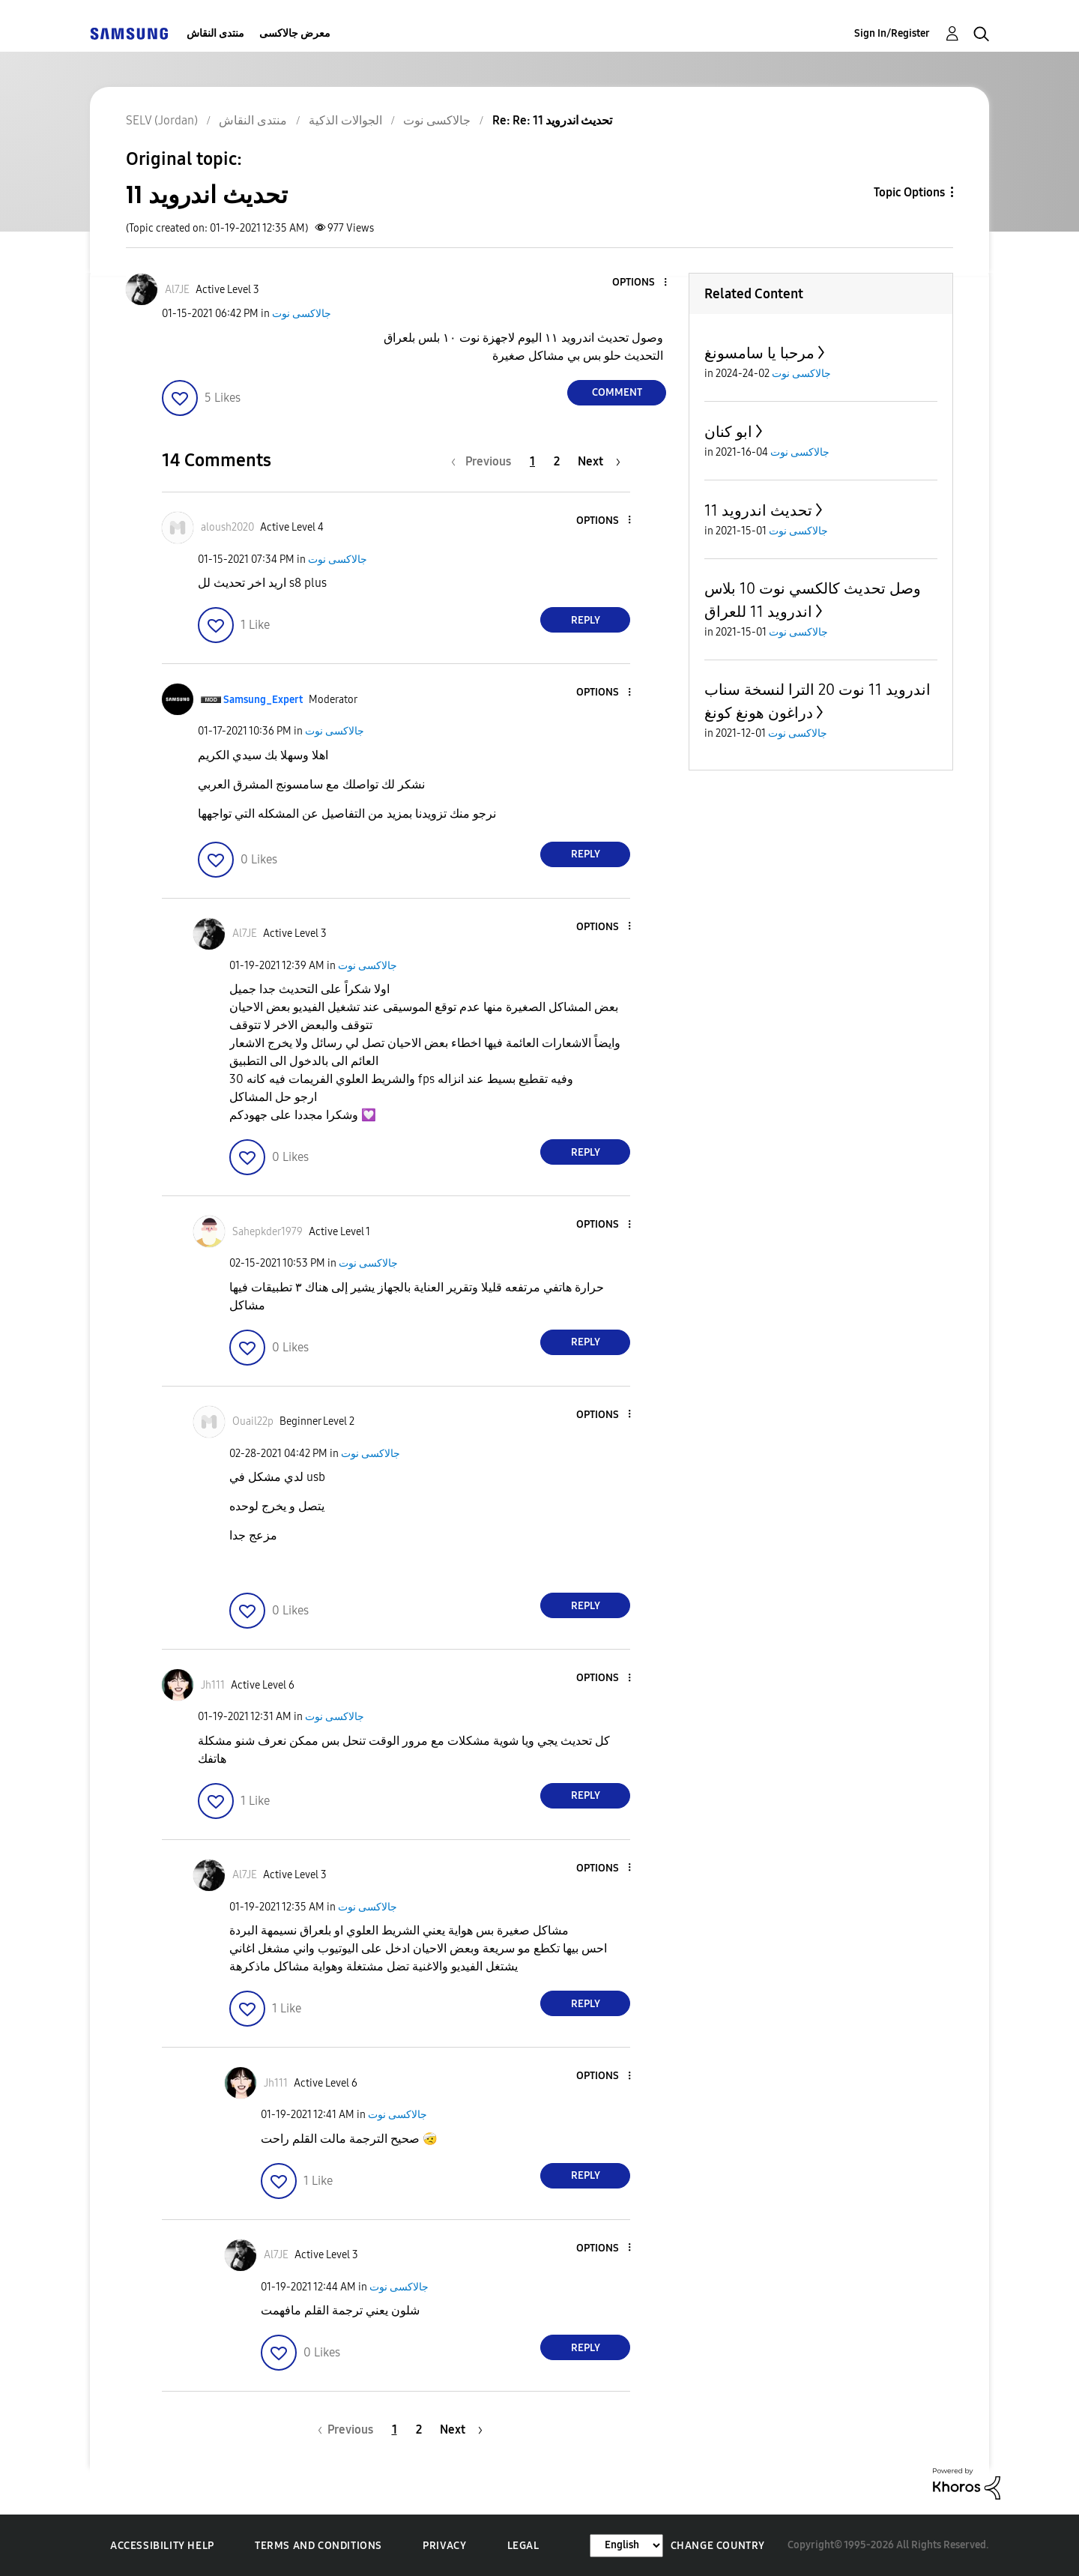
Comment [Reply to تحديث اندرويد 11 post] (617, 392)
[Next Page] (599, 461)
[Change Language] (626, 2545)
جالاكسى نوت (301, 313)
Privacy (444, 2545)
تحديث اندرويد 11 (758, 510)
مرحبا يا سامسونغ (759, 353)
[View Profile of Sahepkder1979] (267, 1231)
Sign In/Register (892, 33)
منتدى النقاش (215, 33)
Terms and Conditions (318, 2545)
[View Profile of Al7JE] (177, 289)
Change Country (718, 2545)
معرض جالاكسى (294, 33)
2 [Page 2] (557, 461)
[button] (640, 283)
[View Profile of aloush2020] (227, 527)
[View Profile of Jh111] (213, 1685)
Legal (523, 2545)
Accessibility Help (162, 2545)
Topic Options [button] (909, 192)
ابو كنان (728, 432)
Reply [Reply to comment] (585, 620)
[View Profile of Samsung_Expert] (263, 699)
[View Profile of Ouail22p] (252, 1421)
